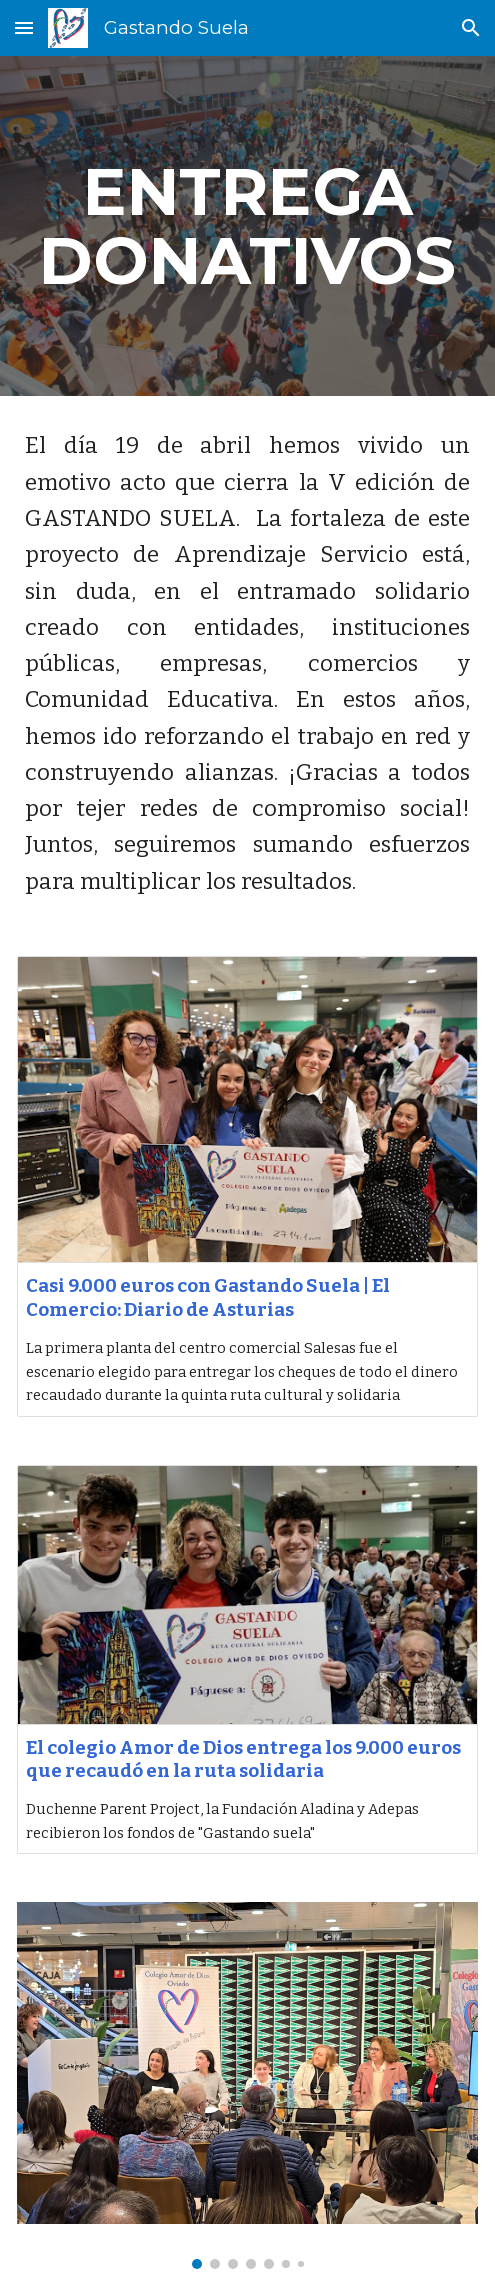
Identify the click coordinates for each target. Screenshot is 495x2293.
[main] (247, 226)
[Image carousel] (247, 2085)
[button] (24, 27)
